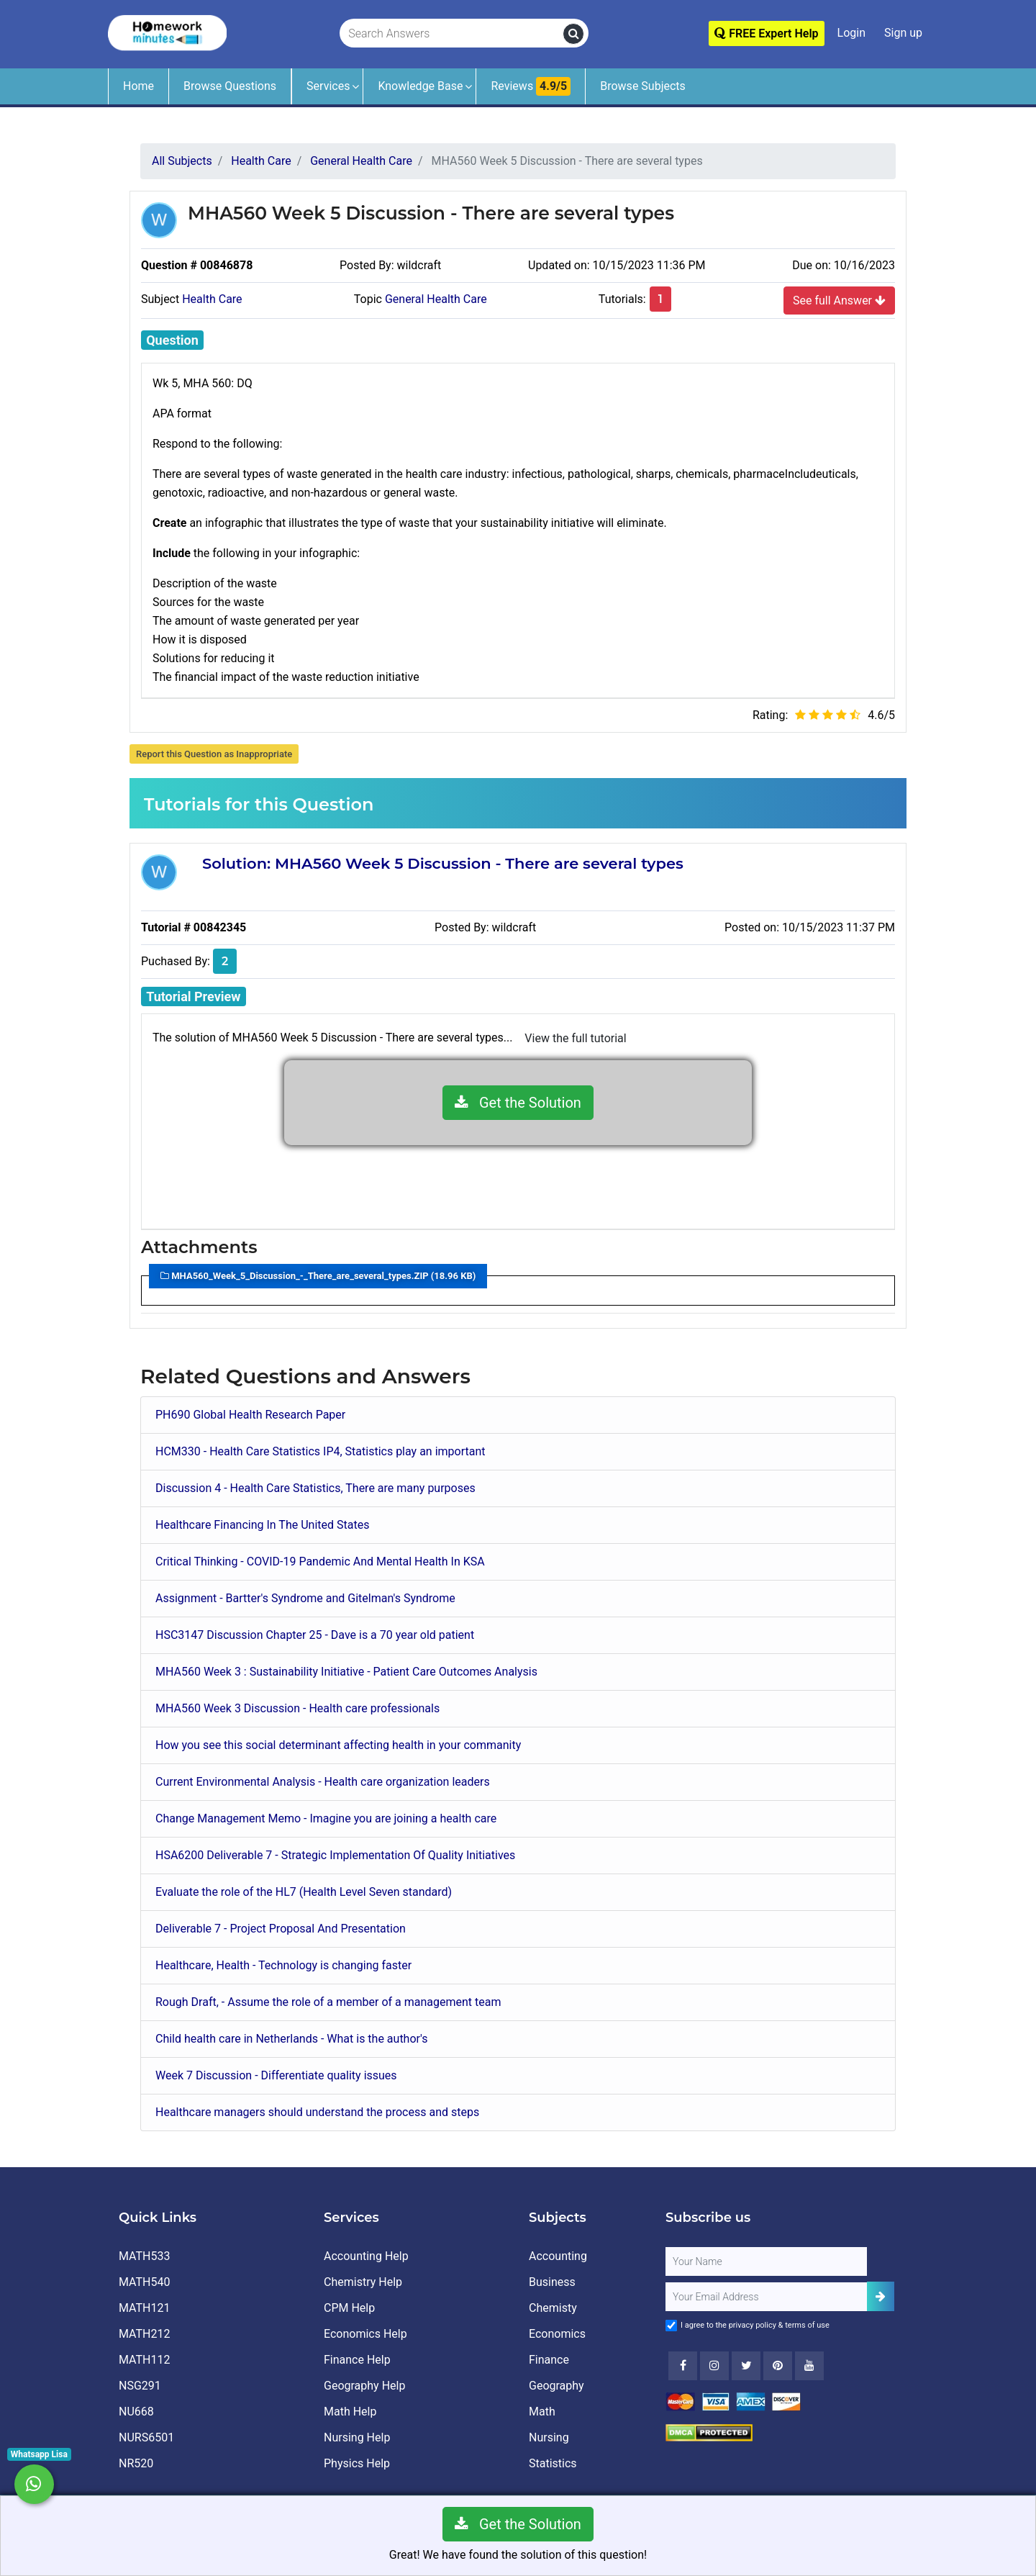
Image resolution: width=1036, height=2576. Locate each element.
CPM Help (349, 2308)
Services (328, 86)
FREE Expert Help (766, 33)
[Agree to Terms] (671, 2325)
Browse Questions (229, 86)
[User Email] (766, 2296)
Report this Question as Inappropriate (214, 754)
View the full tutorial (575, 1038)
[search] (573, 34)
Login (851, 33)
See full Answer (839, 300)
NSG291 (140, 2385)
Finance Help (357, 2360)
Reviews (531, 86)
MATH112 (144, 2360)
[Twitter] (746, 2365)
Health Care (212, 299)
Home (138, 86)
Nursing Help (357, 2437)
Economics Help (365, 2334)
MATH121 (144, 2308)
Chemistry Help (363, 2282)
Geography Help (364, 2385)
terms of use (807, 2325)
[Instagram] (714, 2365)
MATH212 (144, 2334)
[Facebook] (682, 2365)
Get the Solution (518, 1102)
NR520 (136, 2463)
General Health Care (436, 299)
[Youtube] (777, 2365)
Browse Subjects (643, 86)
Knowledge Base (420, 86)
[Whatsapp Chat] (34, 2484)
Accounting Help (366, 2256)
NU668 (136, 2411)
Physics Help (357, 2463)
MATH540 (144, 2282)
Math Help (350, 2411)
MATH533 (144, 2256)
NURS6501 (146, 2437)
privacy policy (752, 2325)
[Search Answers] (452, 33)
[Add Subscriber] (880, 2296)
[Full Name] (766, 2261)
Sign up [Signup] (903, 33)
